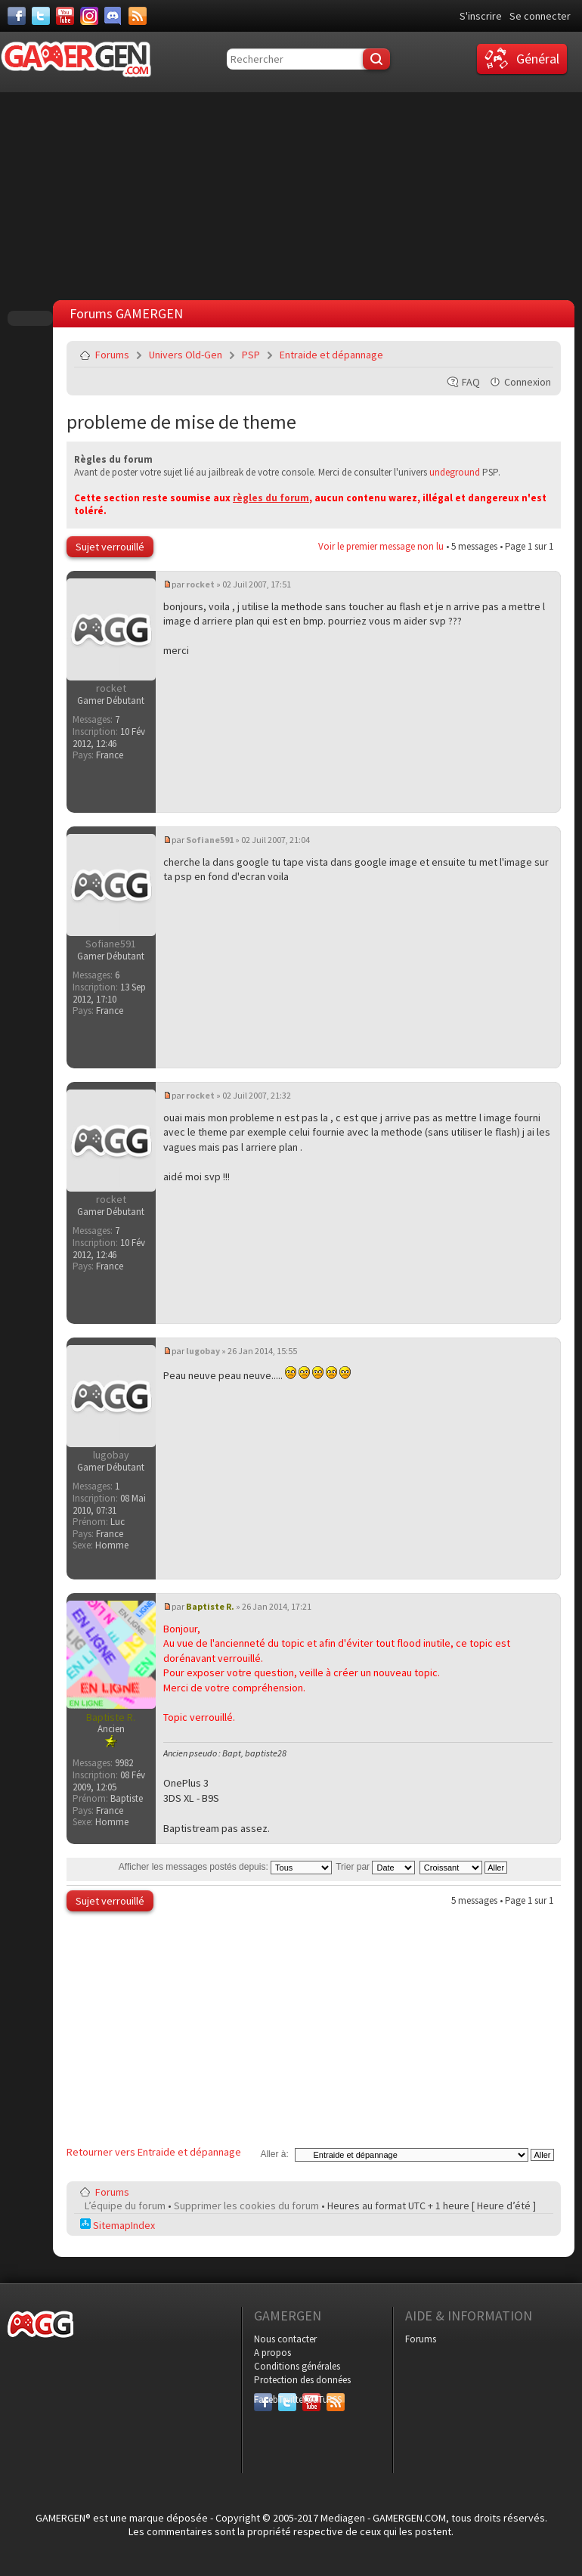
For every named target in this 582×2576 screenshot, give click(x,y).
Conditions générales (297, 2366)
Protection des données (302, 2379)
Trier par (375, 1866)
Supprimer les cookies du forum (246, 2205)
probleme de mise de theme (181, 421)
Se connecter (540, 16)
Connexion (527, 382)
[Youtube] (65, 16)
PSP (251, 354)
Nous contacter (285, 2339)
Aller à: (274, 2154)
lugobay (203, 1350)
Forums (112, 354)
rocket (200, 584)
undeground (454, 472)
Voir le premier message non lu (381, 546)
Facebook (263, 2399)
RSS (334, 2399)
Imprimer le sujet (503, 354)
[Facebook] (17, 16)
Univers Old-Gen (185, 354)
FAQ (471, 382)
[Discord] (113, 16)
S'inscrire (481, 16)
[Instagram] (89, 16)
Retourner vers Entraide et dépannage (154, 2152)
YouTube (311, 2399)
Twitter (287, 2399)
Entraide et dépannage (331, 354)
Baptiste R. (210, 1606)
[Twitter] (41, 16)
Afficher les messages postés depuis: (225, 1866)
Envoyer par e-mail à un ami (539, 354)
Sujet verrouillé (110, 546)
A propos (272, 2352)
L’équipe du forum (125, 2205)
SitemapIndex (117, 2225)
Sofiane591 (210, 839)
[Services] (137, 16)
